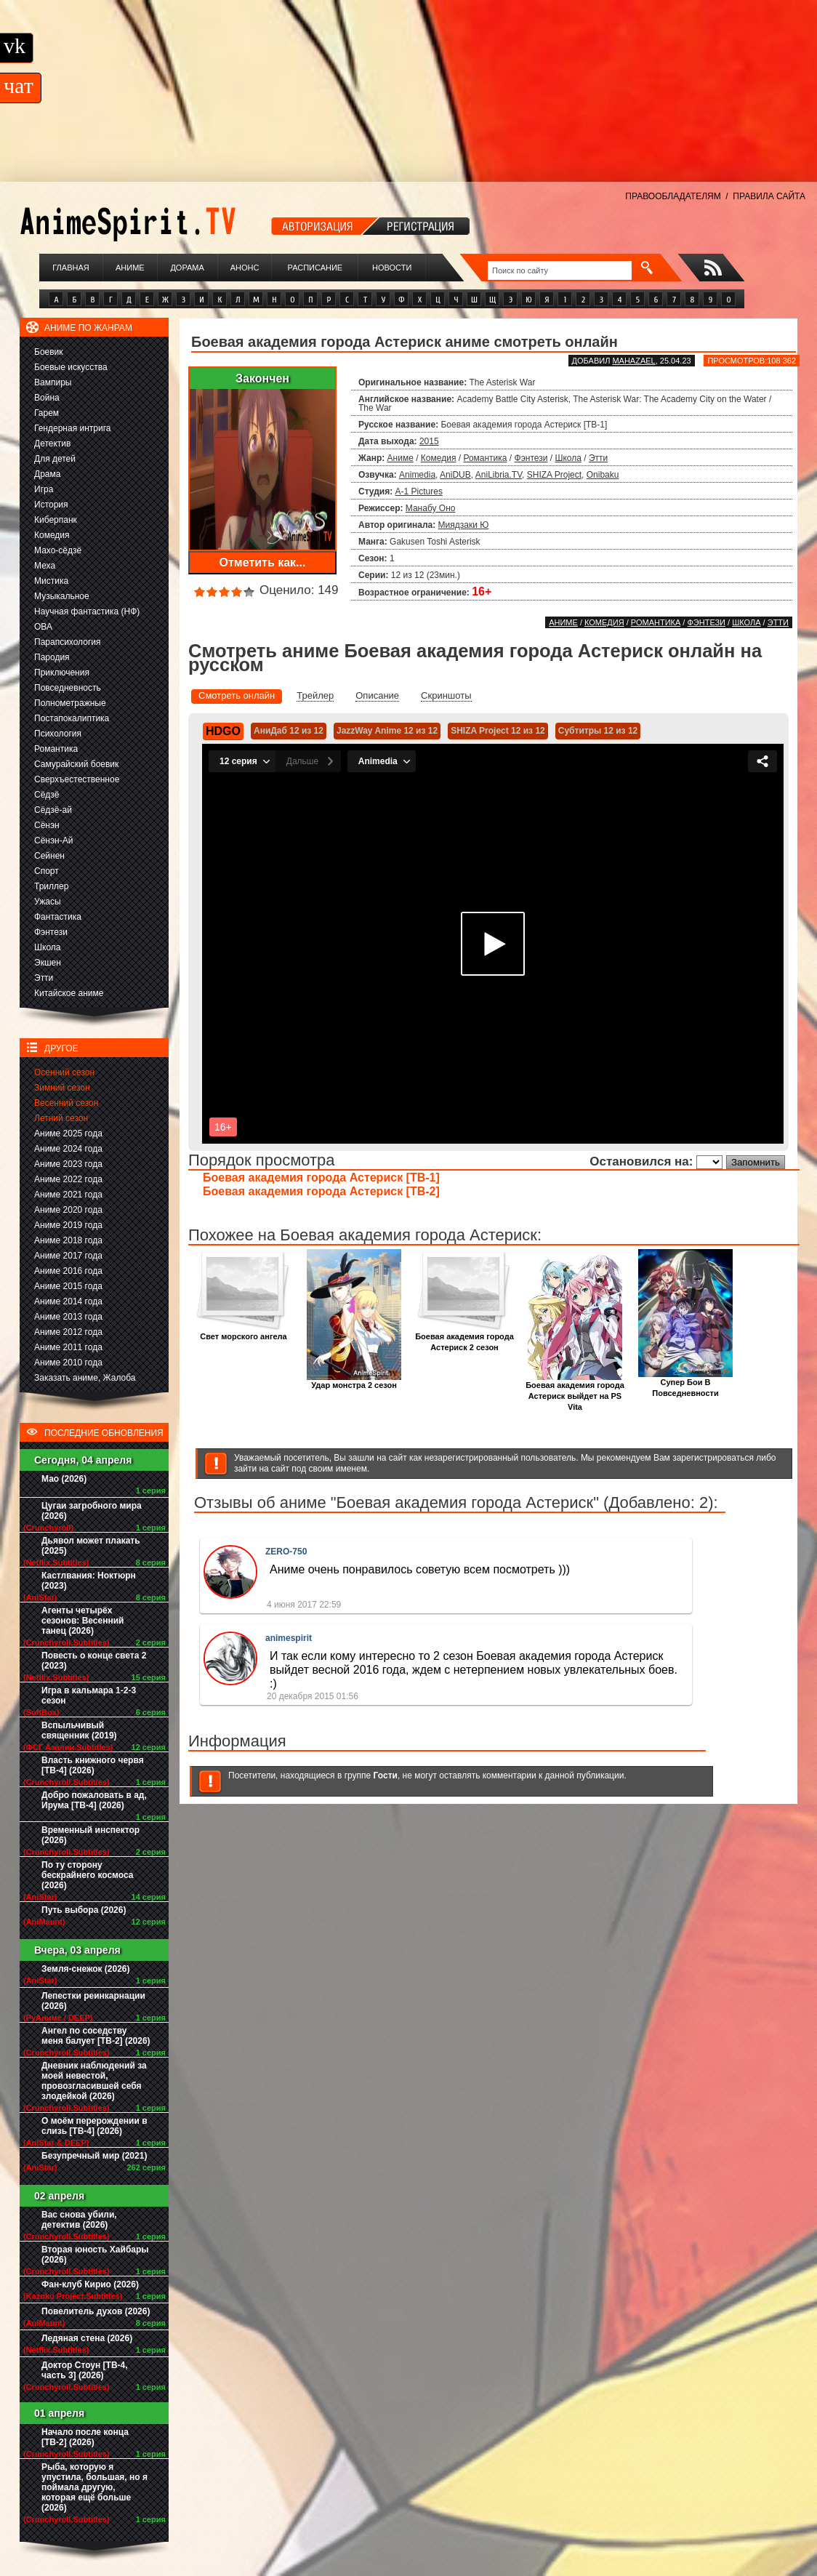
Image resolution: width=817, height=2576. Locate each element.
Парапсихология (67, 642)
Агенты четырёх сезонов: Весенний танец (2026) (82, 1620)
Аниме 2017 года (68, 1256)
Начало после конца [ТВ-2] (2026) (85, 2437)
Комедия (52, 535)
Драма (47, 474)
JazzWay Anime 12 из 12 (387, 731)
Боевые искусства (71, 367)
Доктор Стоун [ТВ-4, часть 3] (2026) (84, 2370)
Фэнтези (51, 932)
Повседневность (67, 688)
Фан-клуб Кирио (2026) (90, 2284)
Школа (47, 947)
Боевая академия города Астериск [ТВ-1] (321, 1177)
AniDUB (455, 475)
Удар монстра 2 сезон (354, 1381)
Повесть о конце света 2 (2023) (93, 1660)
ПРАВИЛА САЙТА (769, 196)
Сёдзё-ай (53, 810)
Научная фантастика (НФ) (87, 611)
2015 (429, 441)
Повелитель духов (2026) (95, 2311)
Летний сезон (61, 1118)
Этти (43, 978)
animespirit (288, 1638)
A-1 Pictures (419, 491)
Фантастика (57, 917)
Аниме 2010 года (68, 1362)
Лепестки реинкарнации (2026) (93, 2001)
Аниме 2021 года (68, 1194)
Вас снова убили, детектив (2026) (79, 2220)
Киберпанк (55, 520)
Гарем (46, 413)
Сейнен (49, 856)
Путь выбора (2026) (83, 1910)
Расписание (315, 267)
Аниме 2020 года (68, 1210)
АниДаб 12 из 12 (288, 731)
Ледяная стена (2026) (86, 2338)
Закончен (262, 378)
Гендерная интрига (72, 428)
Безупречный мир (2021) (94, 2156)
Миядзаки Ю (463, 525)
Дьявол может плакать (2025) (90, 1546)
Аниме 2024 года (68, 1149)
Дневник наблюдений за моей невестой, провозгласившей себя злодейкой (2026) (94, 2081)
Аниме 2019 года (68, 1225)
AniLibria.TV (498, 475)
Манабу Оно (431, 508)
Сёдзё (47, 795)
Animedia (417, 475)
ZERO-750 (286, 1551)
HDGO (223, 731)
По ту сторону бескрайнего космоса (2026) (87, 1875)
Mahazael (633, 360)
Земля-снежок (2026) (85, 1969)
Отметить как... (263, 562)
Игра (43, 489)
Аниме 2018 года (68, 1240)
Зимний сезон (62, 1088)
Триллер (51, 886)
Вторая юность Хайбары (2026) (95, 2254)
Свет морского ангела (243, 1332)
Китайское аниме (68, 993)
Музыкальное (61, 596)
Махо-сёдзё (57, 550)
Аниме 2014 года (68, 1301)
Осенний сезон (64, 1072)
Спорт (46, 871)
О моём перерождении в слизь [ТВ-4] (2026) (94, 2126)
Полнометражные (70, 703)
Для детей (55, 459)
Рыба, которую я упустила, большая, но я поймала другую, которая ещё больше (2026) (94, 2487)
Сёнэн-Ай (53, 840)
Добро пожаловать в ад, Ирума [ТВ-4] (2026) (94, 1800)
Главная (70, 267)
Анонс (244, 267)
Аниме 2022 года (68, 1179)
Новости (391, 267)
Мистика (51, 581)
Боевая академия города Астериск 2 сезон (464, 1338)
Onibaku (603, 475)
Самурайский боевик (76, 764)
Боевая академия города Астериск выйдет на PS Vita (575, 1392)
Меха (44, 566)
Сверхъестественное (76, 779)
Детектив (52, 443)
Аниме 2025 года (68, 1133)
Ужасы (47, 901)
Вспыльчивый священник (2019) (79, 1730)
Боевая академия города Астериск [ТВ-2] (321, 1191)
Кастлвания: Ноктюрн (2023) (88, 1580)
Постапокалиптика (71, 718)
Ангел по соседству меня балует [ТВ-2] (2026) (95, 2036)
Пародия (52, 657)
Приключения (61, 672)
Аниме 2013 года (68, 1317)
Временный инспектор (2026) (90, 1835)
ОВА (43, 627)
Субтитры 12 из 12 (598, 731)
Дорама (187, 267)
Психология (57, 734)
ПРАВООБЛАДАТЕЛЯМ (672, 196)
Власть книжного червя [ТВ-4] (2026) (92, 1765)
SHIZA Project (554, 475)
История (51, 504)
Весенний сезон (66, 1103)
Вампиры (52, 382)
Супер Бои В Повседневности (685, 1383)
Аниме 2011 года (68, 1347)
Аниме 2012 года (68, 1332)
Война (47, 398)
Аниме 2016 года (68, 1271)
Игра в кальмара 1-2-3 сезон (88, 1695)
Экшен (47, 963)
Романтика (56, 749)
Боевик (48, 352)
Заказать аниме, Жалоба (85, 1378)
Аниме (130, 267)
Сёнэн (47, 825)
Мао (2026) (63, 1479)
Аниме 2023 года (68, 1164)
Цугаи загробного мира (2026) (91, 1511)
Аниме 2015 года (68, 1286)
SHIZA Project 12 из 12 (498, 731)
